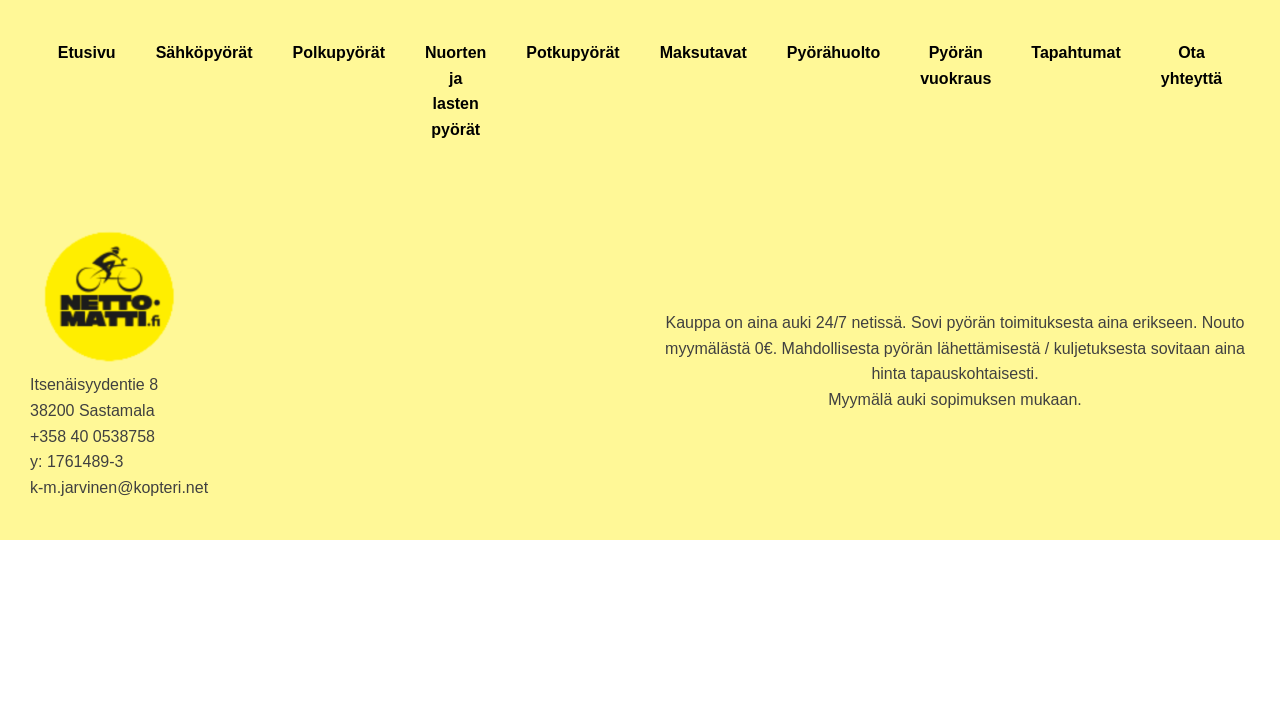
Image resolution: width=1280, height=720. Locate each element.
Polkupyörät (339, 52)
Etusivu (87, 52)
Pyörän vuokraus (955, 65)
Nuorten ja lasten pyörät (455, 91)
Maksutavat (703, 52)
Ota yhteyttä (1191, 65)
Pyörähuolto (833, 52)
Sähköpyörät (204, 52)
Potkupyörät (572, 52)
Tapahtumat (1075, 52)
